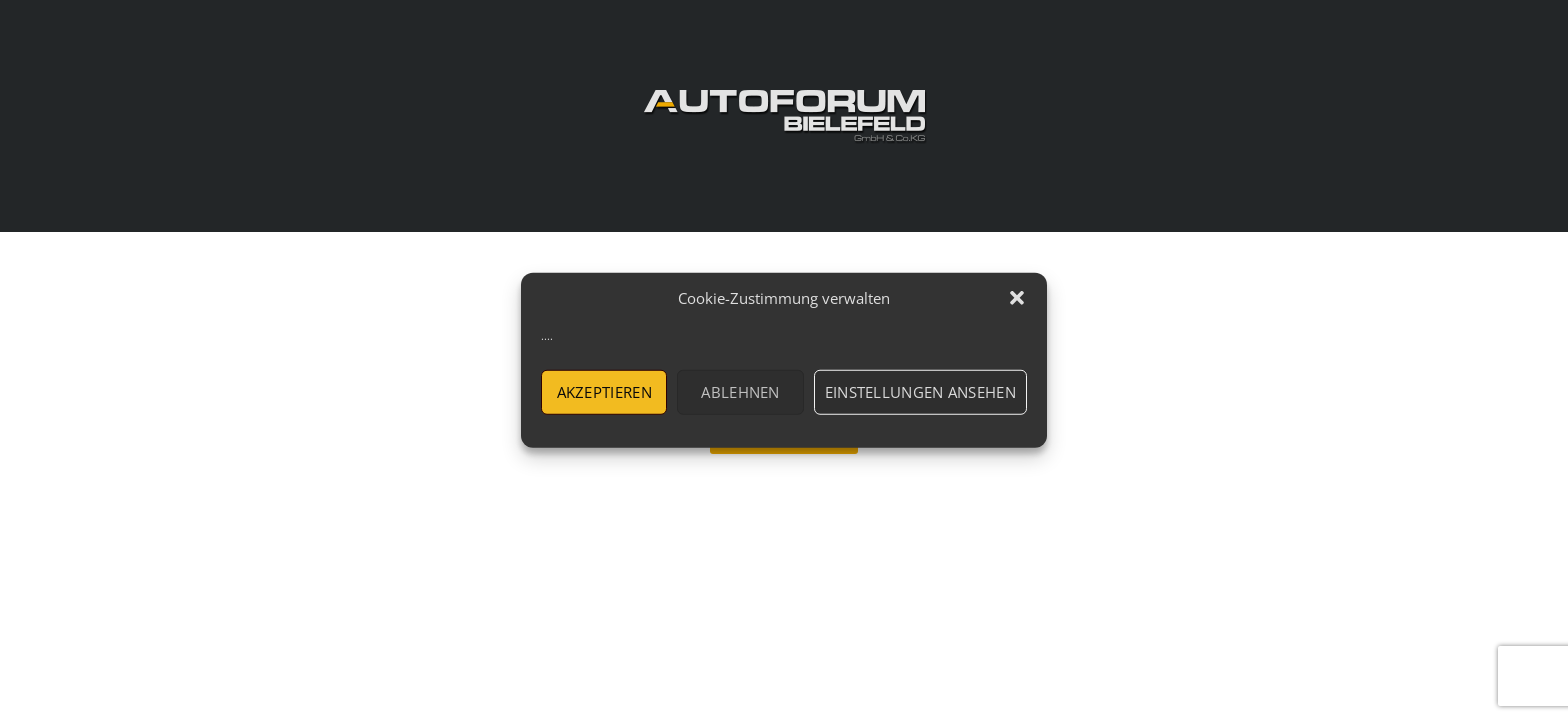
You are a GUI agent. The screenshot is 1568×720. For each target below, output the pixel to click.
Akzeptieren (604, 392)
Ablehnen (740, 392)
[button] (1017, 298)
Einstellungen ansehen (920, 392)
